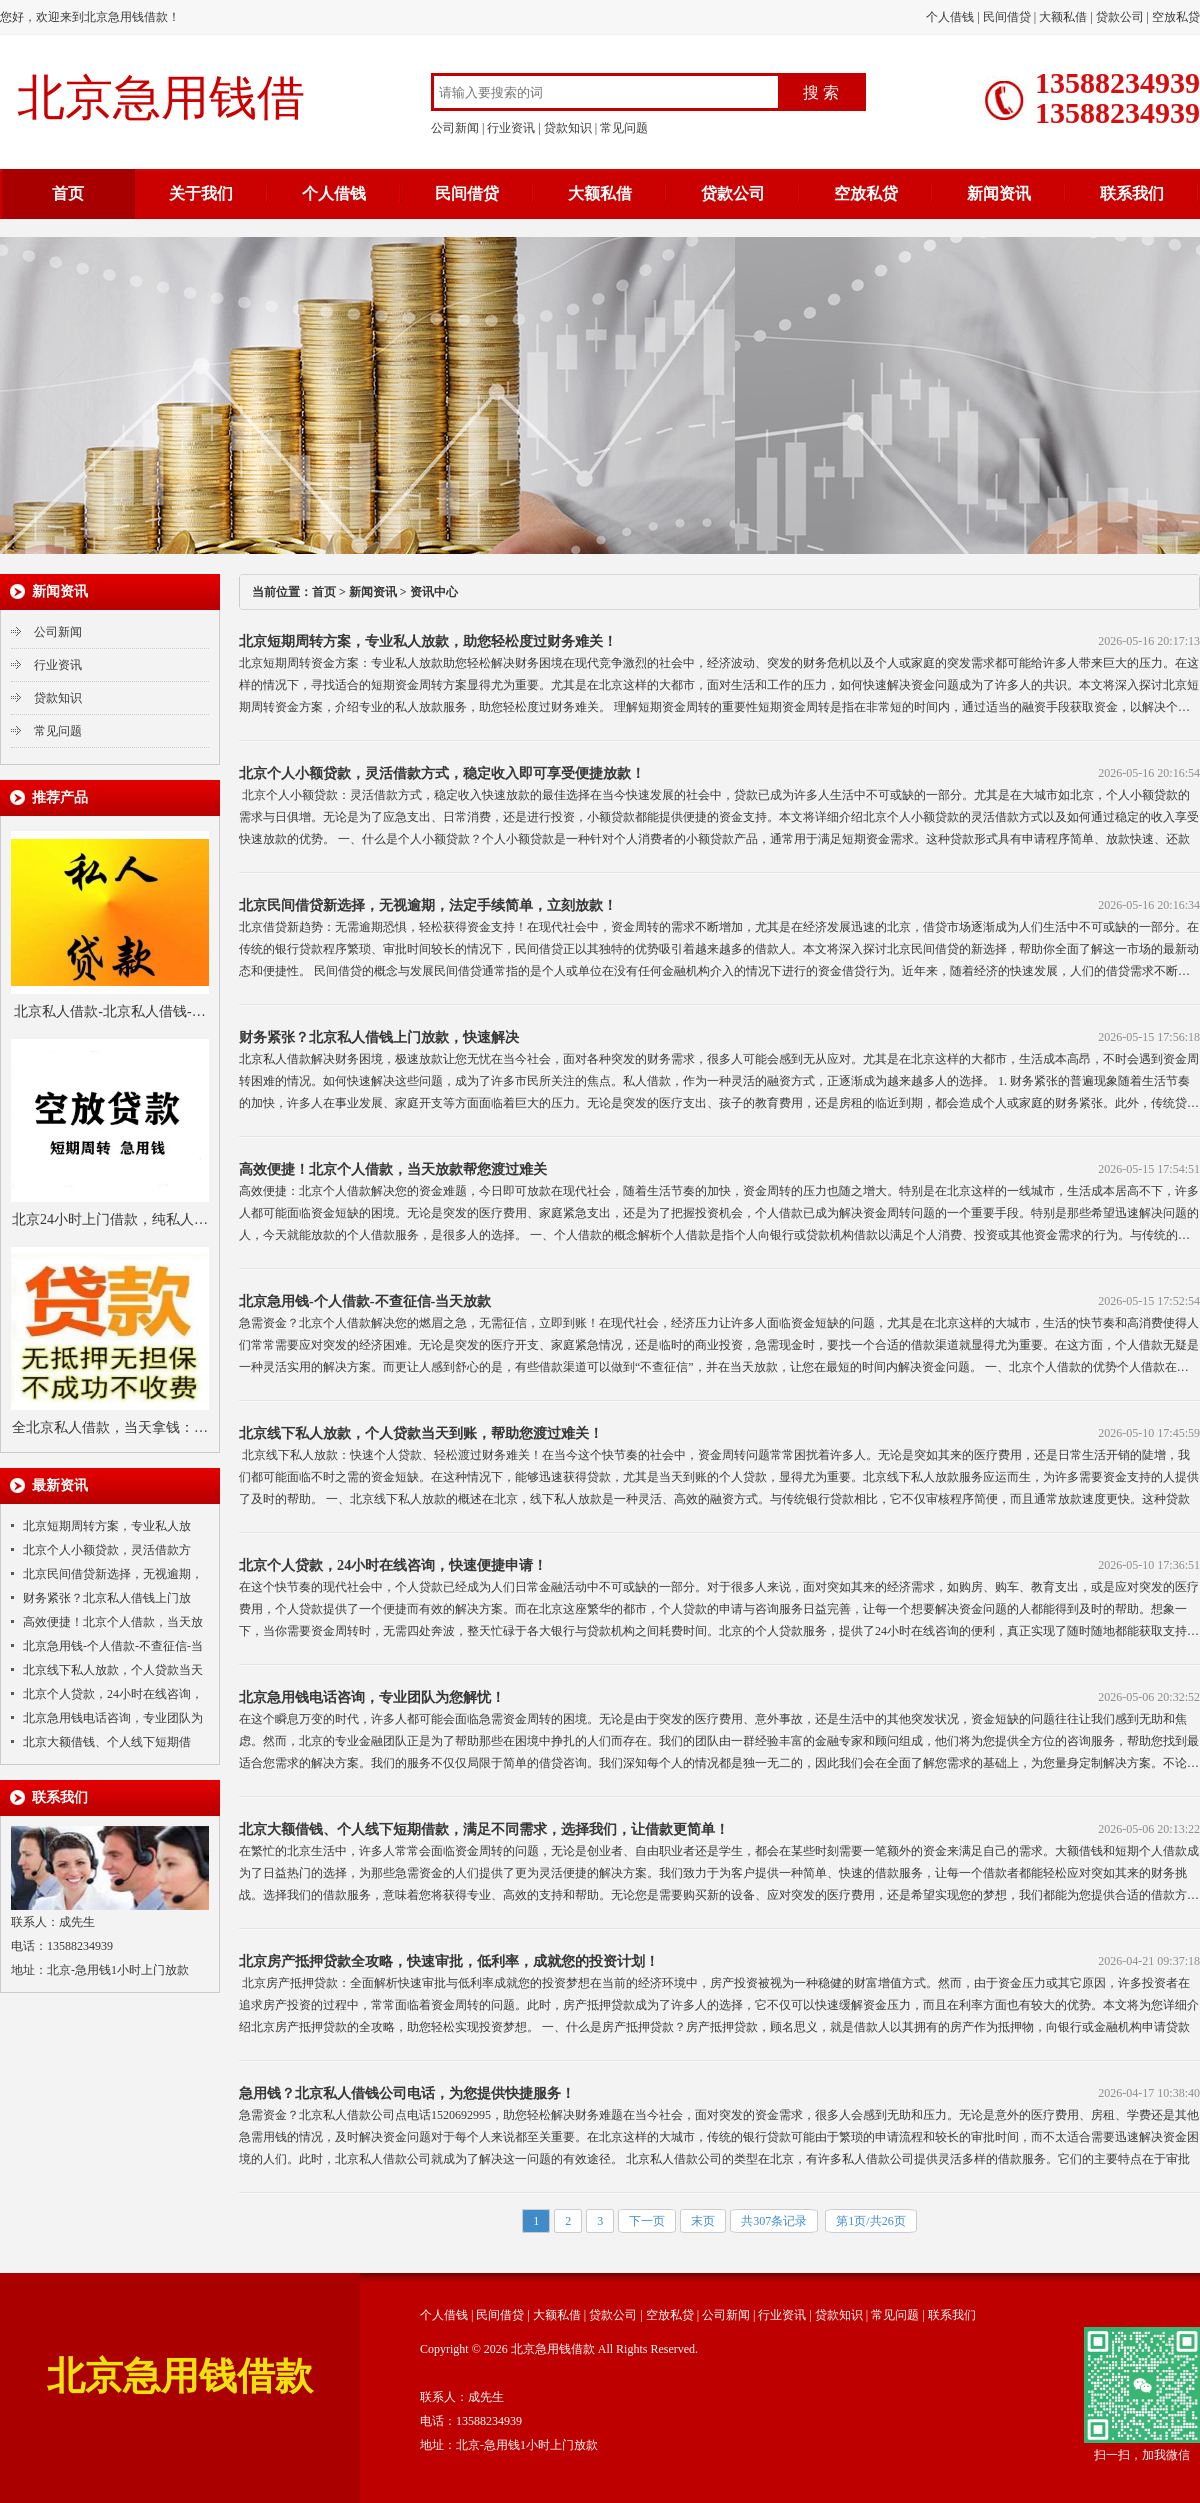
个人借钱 (950, 17)
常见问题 (624, 128)
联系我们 (1132, 193)
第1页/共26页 (870, 2221)
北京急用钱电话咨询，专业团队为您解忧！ (372, 1697)
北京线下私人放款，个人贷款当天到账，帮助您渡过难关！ (421, 1433)
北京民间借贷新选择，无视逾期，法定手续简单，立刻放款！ (428, 905)
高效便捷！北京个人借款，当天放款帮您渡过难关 (393, 1169)
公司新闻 (455, 128)
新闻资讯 (999, 193)
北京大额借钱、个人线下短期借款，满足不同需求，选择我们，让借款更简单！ (484, 1829)
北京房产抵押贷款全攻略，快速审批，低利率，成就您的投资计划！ (449, 1961)
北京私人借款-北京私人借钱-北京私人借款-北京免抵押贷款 (109, 1014)
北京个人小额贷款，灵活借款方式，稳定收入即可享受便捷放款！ (442, 773)
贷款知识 (568, 128)
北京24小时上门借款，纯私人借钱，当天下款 (110, 1222)
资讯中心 (434, 592)
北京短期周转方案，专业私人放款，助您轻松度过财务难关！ (428, 641)
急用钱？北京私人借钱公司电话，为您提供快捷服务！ (407, 2093)
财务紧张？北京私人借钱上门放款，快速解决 (379, 1037)
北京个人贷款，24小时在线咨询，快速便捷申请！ (393, 1565)
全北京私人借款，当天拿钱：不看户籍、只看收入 (110, 1430)
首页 (68, 193)
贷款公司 (1120, 17)
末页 (703, 2221)
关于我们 (201, 193)
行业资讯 (511, 128)
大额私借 (1063, 17)
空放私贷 (1176, 17)
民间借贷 (1007, 17)
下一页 (647, 2221)
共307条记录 (774, 2221)
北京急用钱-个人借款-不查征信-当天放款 (365, 1301)
